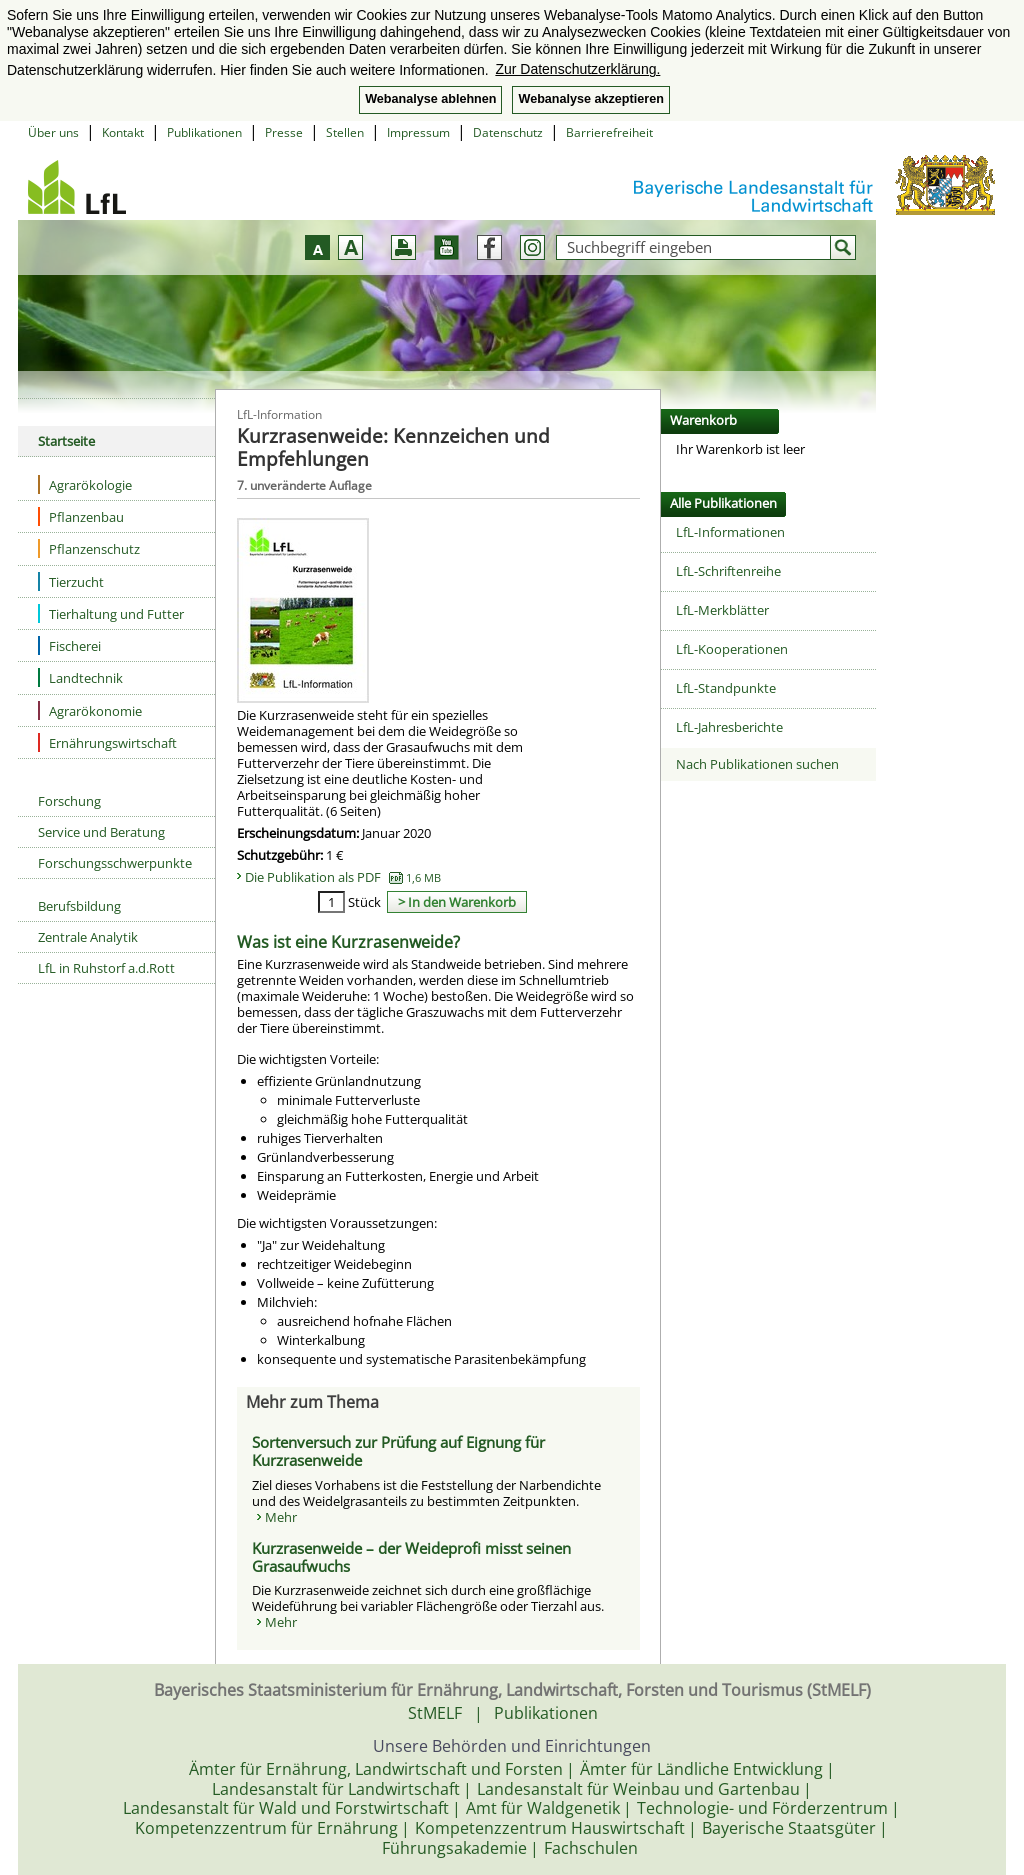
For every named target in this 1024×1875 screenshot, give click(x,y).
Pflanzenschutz (89, 548)
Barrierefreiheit (609, 132)
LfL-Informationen (730, 532)
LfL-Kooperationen (732, 649)
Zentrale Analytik (88, 937)
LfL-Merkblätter (722, 610)
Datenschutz (508, 132)
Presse (284, 132)
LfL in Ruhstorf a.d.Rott (106, 968)
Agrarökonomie (90, 710)
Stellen (345, 132)
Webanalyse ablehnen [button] (430, 99)
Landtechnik (80, 677)
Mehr (281, 1517)
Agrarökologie (85, 484)
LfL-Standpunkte (726, 688)
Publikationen (204, 132)
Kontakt (123, 132)
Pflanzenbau (81, 516)
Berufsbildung (79, 906)
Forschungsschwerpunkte (115, 863)
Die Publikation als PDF (343, 877)
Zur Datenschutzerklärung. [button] (577, 69)
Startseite (66, 441)
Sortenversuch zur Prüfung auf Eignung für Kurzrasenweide (398, 1451)
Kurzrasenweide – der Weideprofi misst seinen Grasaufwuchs (411, 1557)
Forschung (69, 801)
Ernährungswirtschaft (107, 742)
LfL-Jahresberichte (729, 727)
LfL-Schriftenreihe (728, 571)
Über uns (53, 132)
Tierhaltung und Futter (111, 613)
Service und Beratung (101, 832)
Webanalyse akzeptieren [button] (590, 99)
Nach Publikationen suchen (757, 764)
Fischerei (69, 645)
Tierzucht (71, 581)
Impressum (418, 132)
